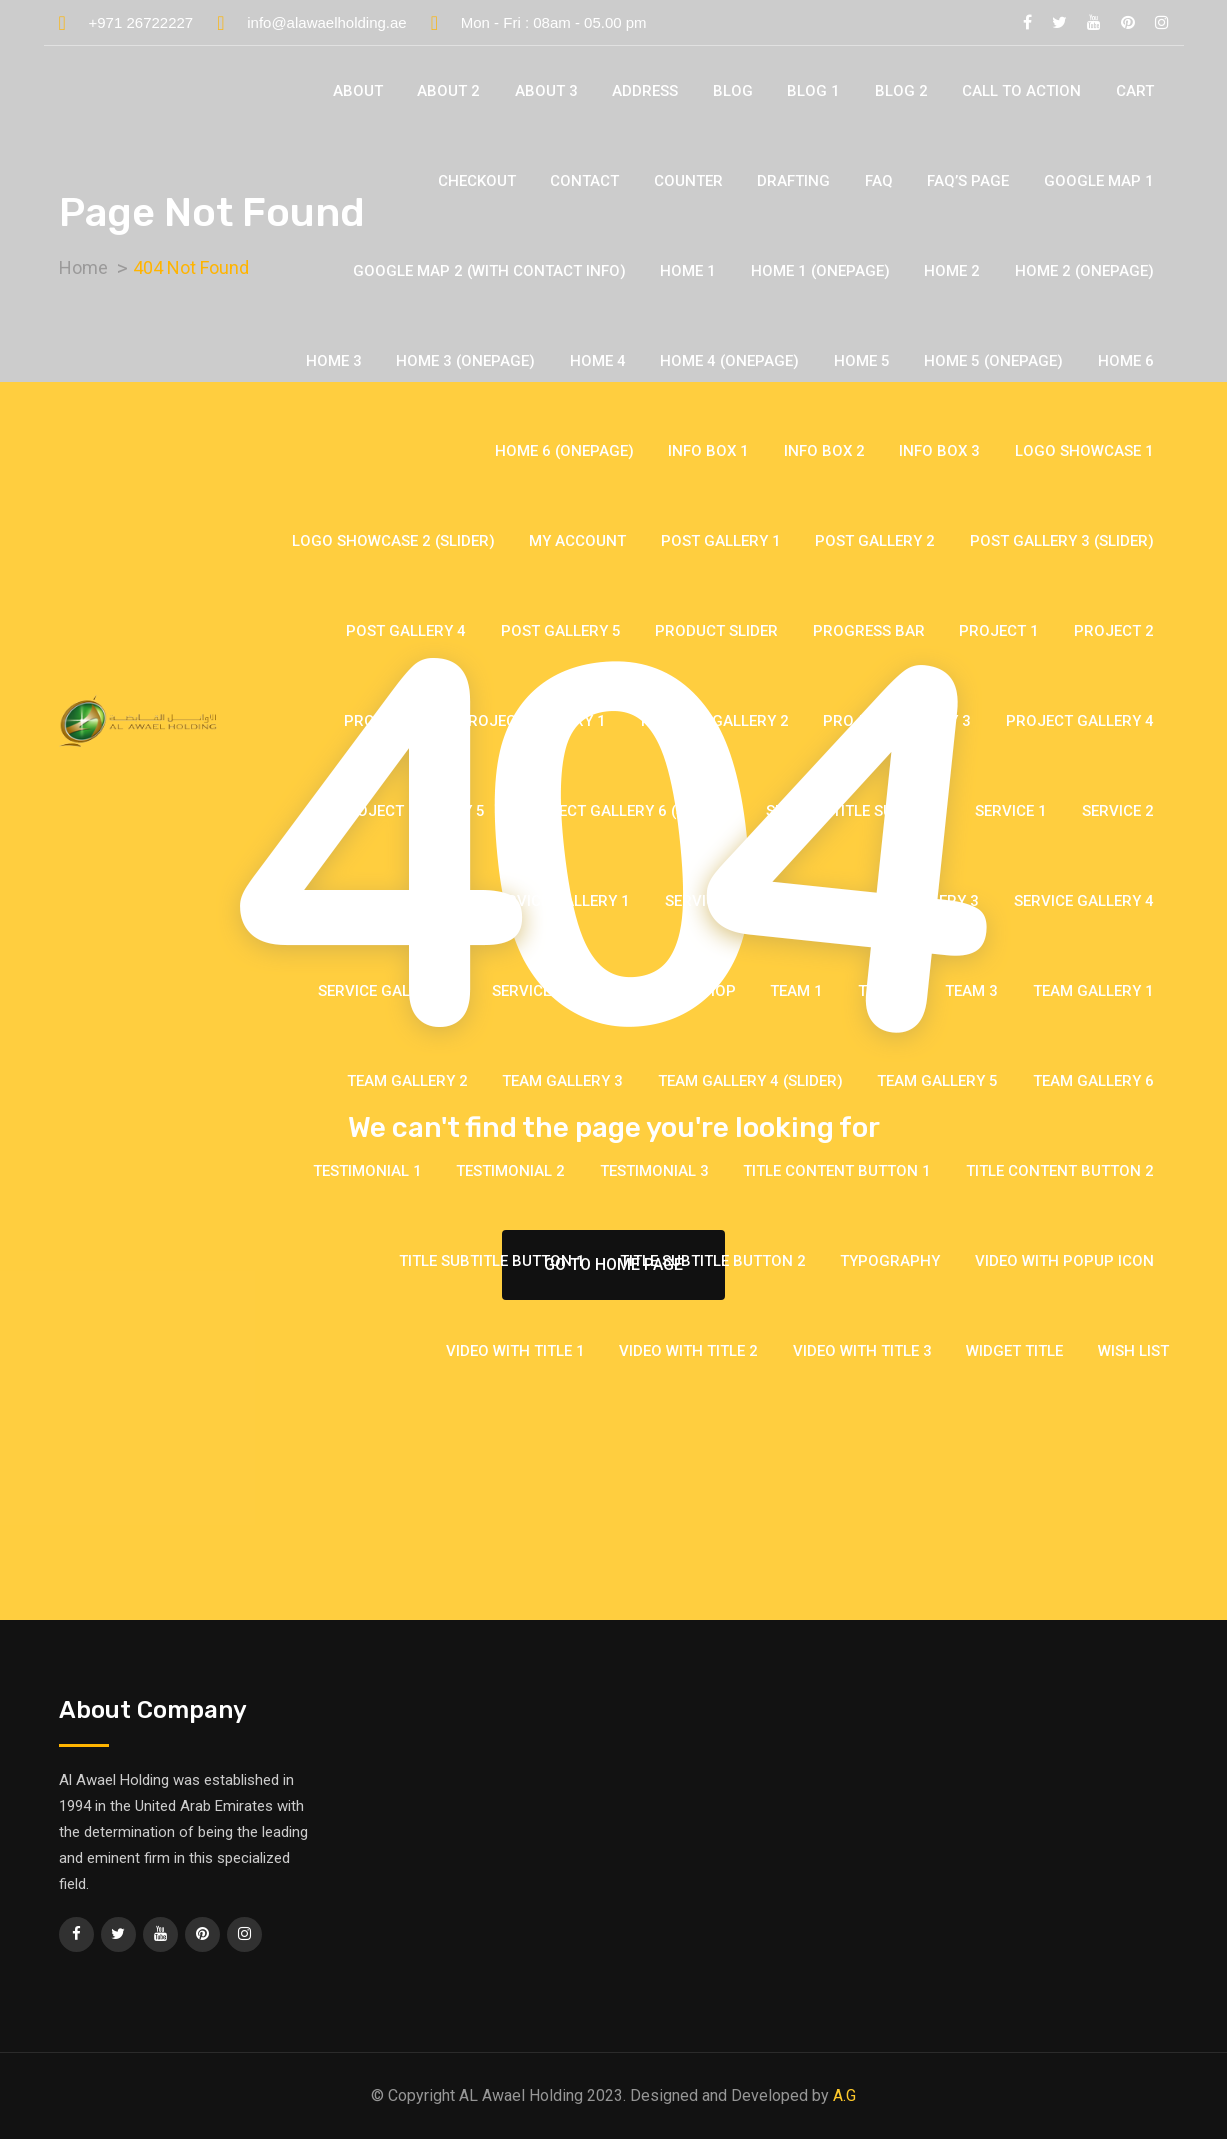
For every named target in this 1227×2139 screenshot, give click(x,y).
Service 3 (420, 901)
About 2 (448, 91)
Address (645, 91)
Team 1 (796, 991)
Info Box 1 (708, 451)
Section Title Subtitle (853, 811)
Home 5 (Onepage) (993, 361)
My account (577, 541)
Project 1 (999, 631)
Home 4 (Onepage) (729, 361)
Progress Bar (869, 631)
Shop (715, 991)
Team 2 (884, 991)
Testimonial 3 (654, 1171)
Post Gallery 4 (406, 631)
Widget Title (1014, 1351)
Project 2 (1114, 631)
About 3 (546, 91)
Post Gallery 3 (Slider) (1062, 541)
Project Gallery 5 (411, 811)
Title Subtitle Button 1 (492, 1261)
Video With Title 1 (515, 1351)
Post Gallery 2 (875, 541)
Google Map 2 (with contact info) (489, 271)
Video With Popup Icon (1064, 1261)
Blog (733, 91)
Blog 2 (901, 91)
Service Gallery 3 (909, 901)
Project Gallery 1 (532, 721)
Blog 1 (813, 91)
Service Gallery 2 (735, 901)
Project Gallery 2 (715, 721)
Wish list (1133, 1351)
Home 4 (598, 361)
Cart (1135, 91)
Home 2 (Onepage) (1084, 271)
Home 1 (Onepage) (820, 271)
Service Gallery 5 (388, 991)
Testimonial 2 (510, 1171)
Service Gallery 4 (1084, 901)
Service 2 (1118, 811)
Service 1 (1011, 811)
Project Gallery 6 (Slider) (625, 811)
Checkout (477, 181)
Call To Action (1021, 91)
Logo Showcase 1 (1084, 451)
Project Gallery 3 (897, 721)
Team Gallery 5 (937, 1081)
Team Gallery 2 (407, 1081)
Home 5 (862, 361)
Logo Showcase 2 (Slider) (393, 541)
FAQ (879, 181)
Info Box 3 (939, 451)
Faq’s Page (968, 181)
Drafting (793, 181)
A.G (844, 2095)
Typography (890, 1261)
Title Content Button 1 (837, 1171)
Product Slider (716, 631)
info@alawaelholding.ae (327, 22)
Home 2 (952, 271)
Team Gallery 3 (562, 1081)
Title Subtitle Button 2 (713, 1261)
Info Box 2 (824, 451)
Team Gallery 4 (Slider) (750, 1081)
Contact (584, 181)
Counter (688, 181)
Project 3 (384, 721)
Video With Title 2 (688, 1351)
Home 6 (1126, 361)
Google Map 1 (1099, 181)
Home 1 (688, 271)
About (358, 91)
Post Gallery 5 (561, 631)
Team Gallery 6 (1093, 1081)
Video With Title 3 (862, 1351)
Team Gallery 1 (1093, 991)
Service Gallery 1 (560, 901)
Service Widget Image (576, 991)
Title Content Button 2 (1060, 1171)
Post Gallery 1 (721, 541)
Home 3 (334, 361)
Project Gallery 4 (1080, 721)
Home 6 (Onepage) (564, 451)
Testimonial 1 (367, 1171)
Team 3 (971, 991)
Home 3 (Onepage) (465, 361)
